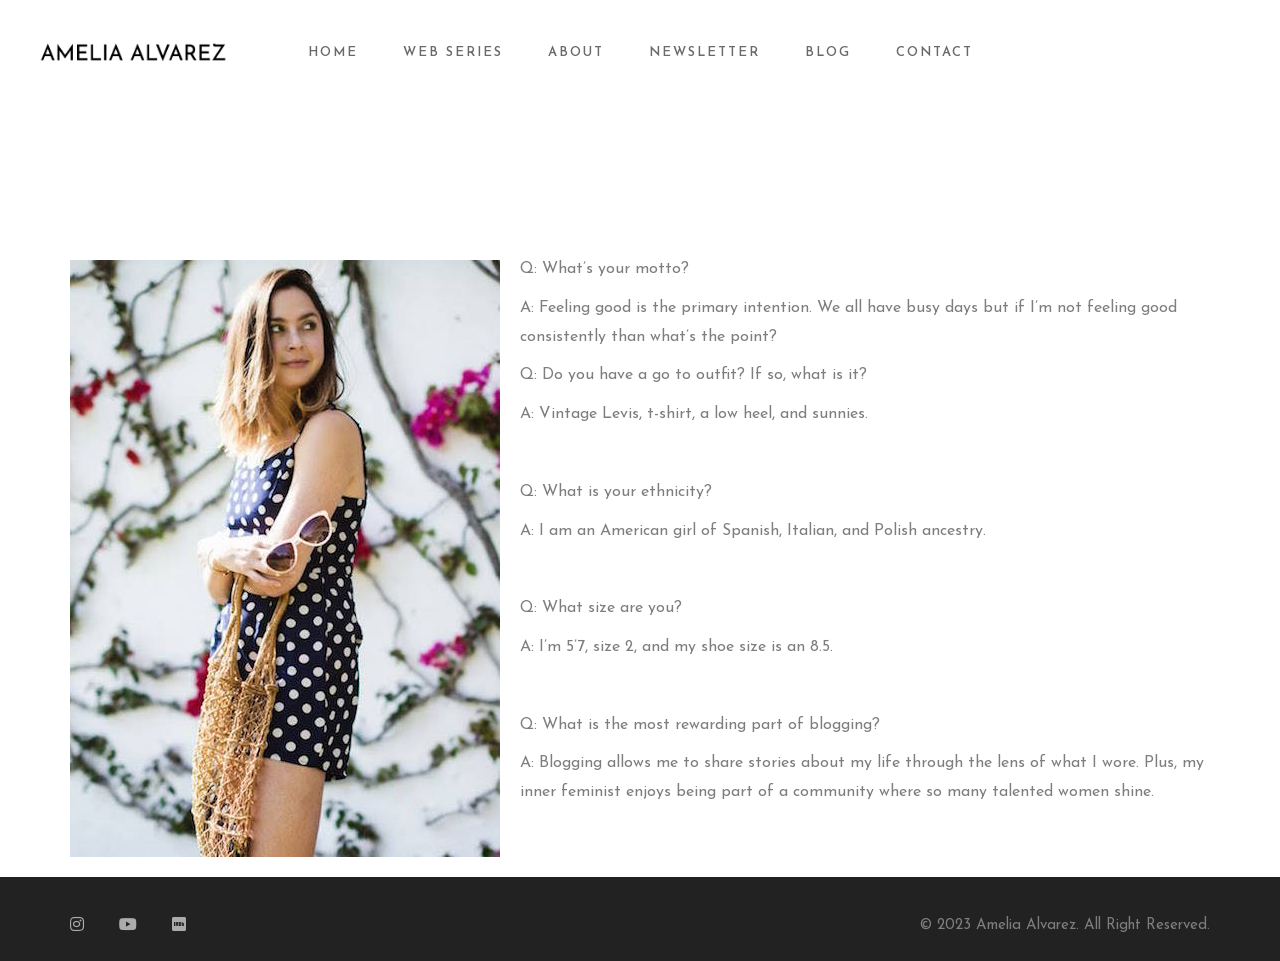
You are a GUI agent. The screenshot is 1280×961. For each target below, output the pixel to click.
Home (333, 52)
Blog (828, 52)
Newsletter (704, 52)
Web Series (453, 52)
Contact (934, 52)
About (576, 52)
